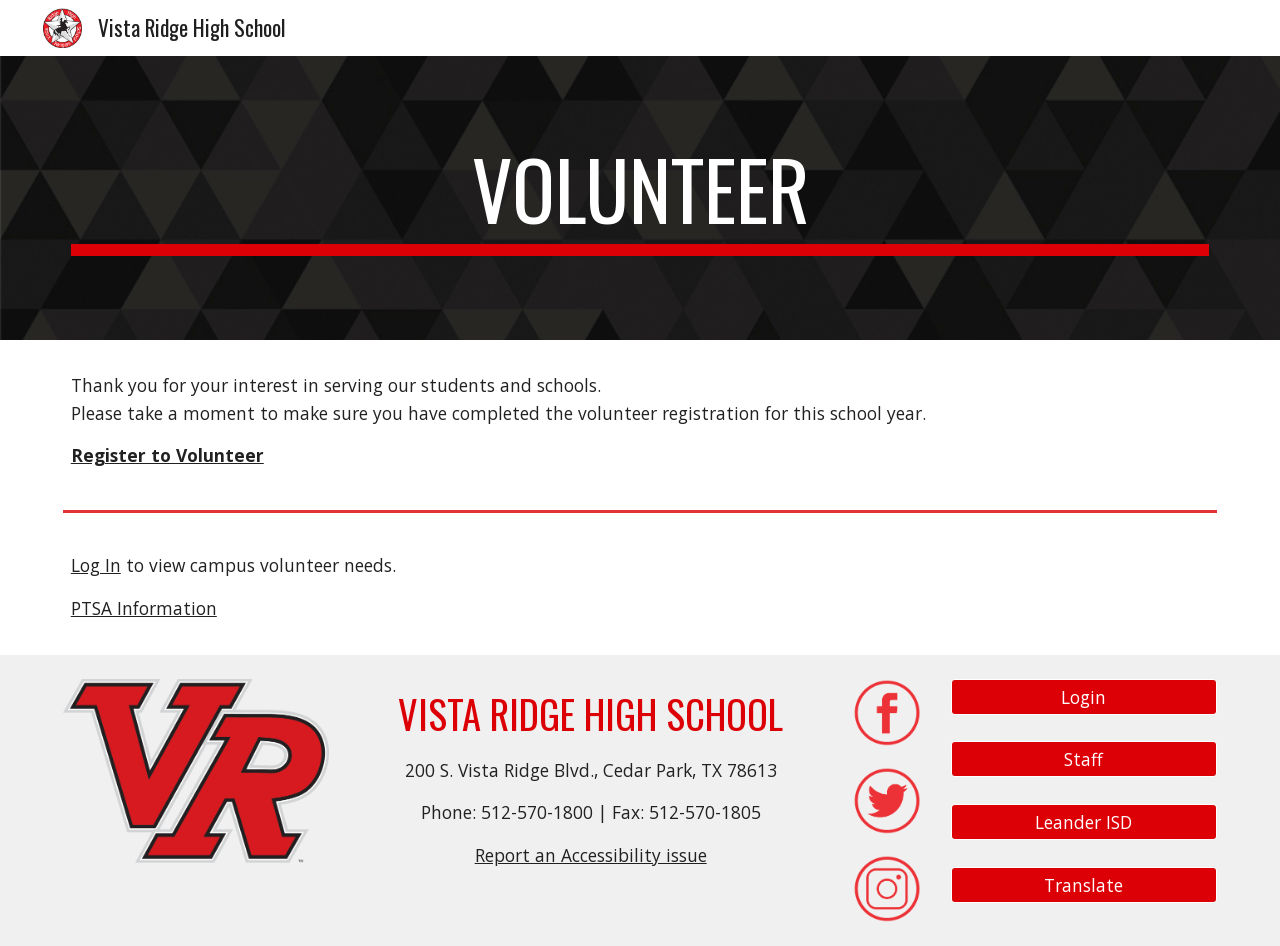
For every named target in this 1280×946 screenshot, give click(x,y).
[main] (640, 198)
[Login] (1084, 696)
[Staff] (1084, 759)
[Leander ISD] (1084, 822)
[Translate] (1084, 884)
